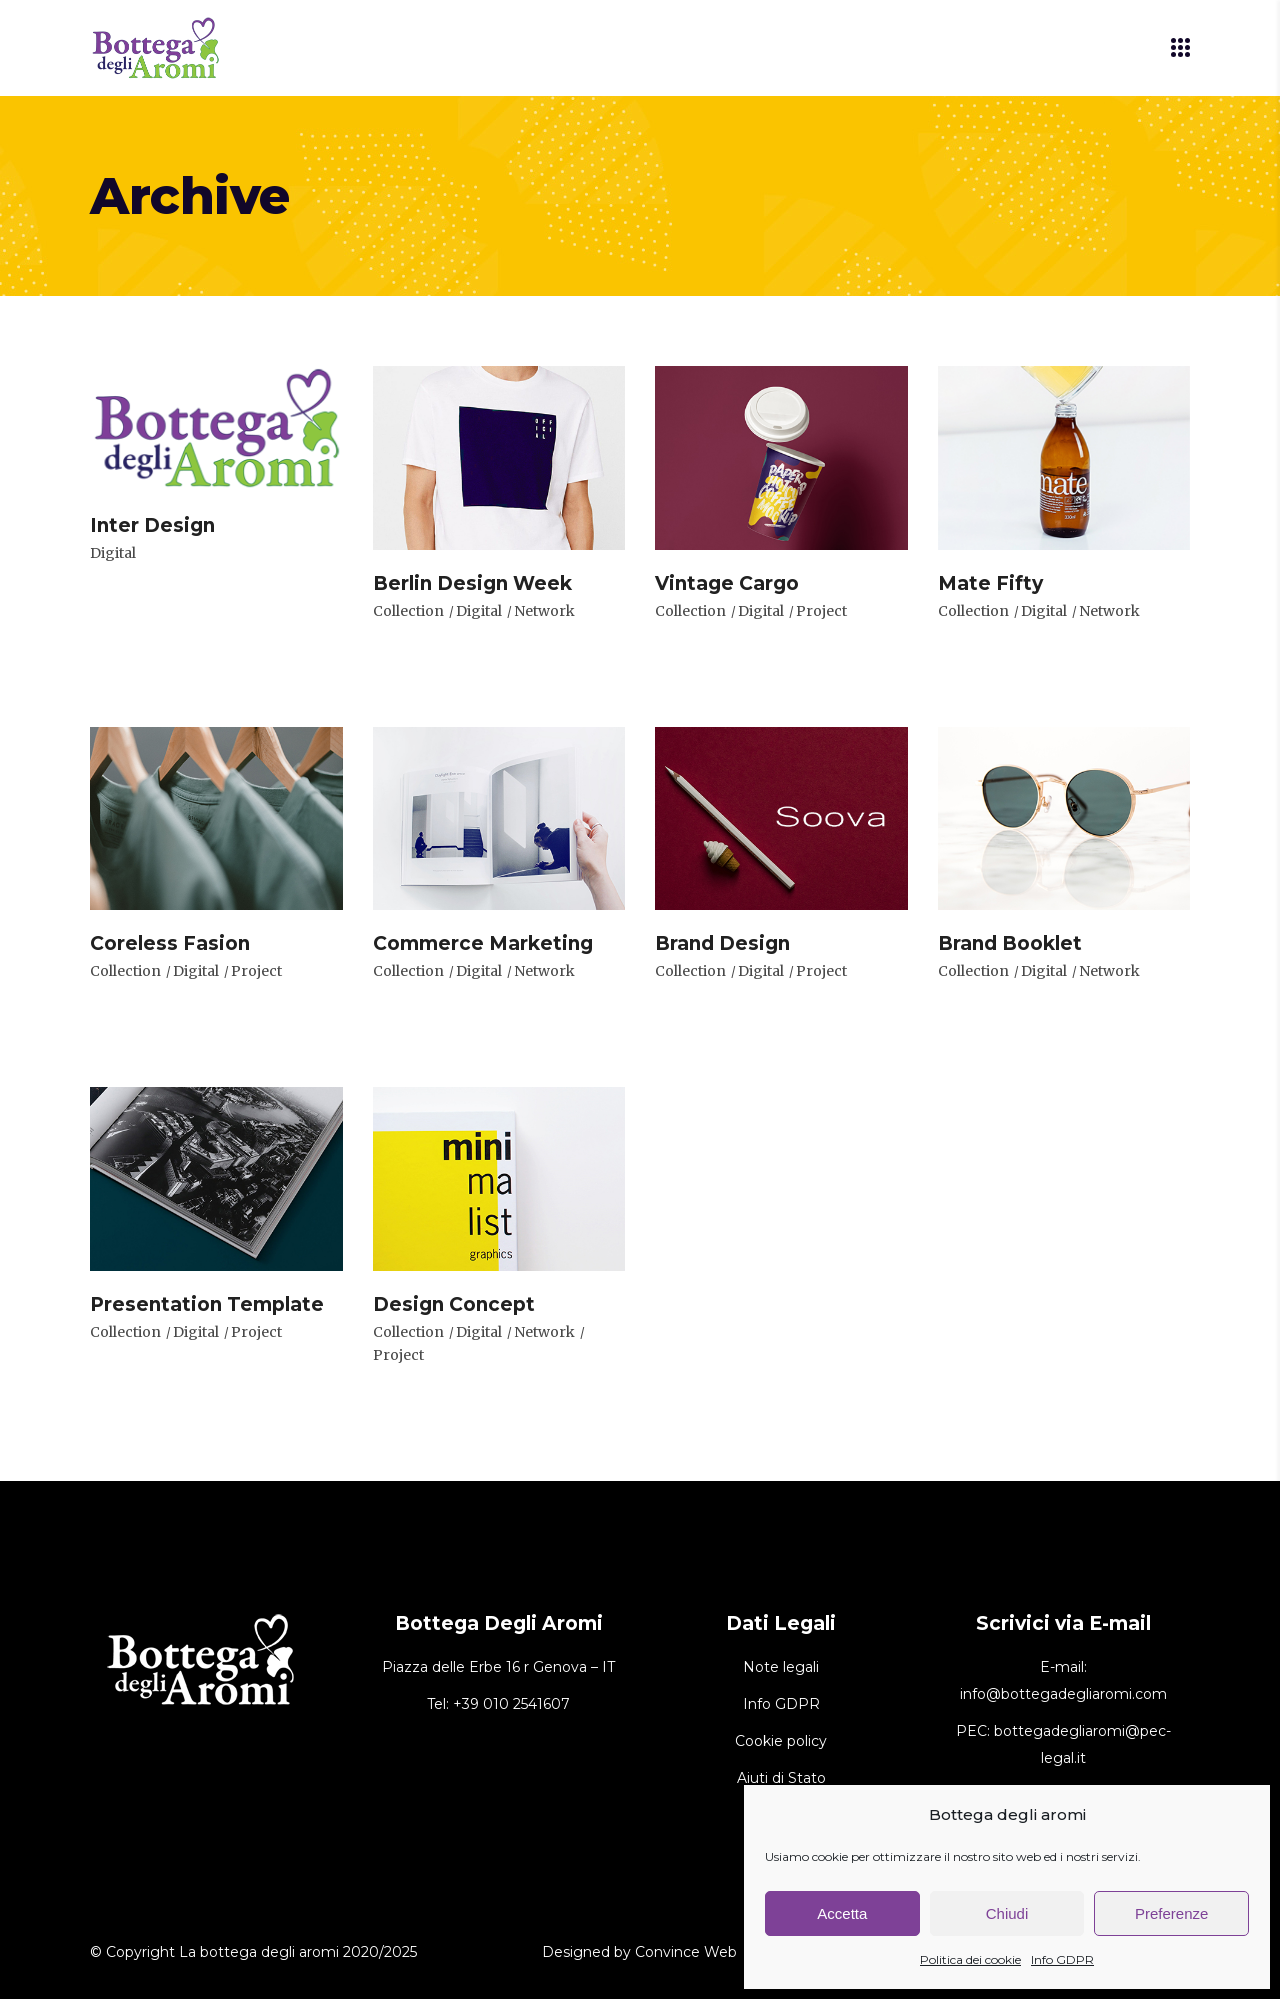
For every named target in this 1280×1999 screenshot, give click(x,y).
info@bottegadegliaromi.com (1063, 1694)
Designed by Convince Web (639, 1952)
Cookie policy (781, 1741)
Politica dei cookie (970, 1959)
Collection (408, 611)
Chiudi (1007, 1913)
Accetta (842, 1913)
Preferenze (1171, 1913)
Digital (113, 553)
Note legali (781, 1667)
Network (544, 611)
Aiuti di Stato (781, 1778)
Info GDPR (1062, 1959)
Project (821, 611)
